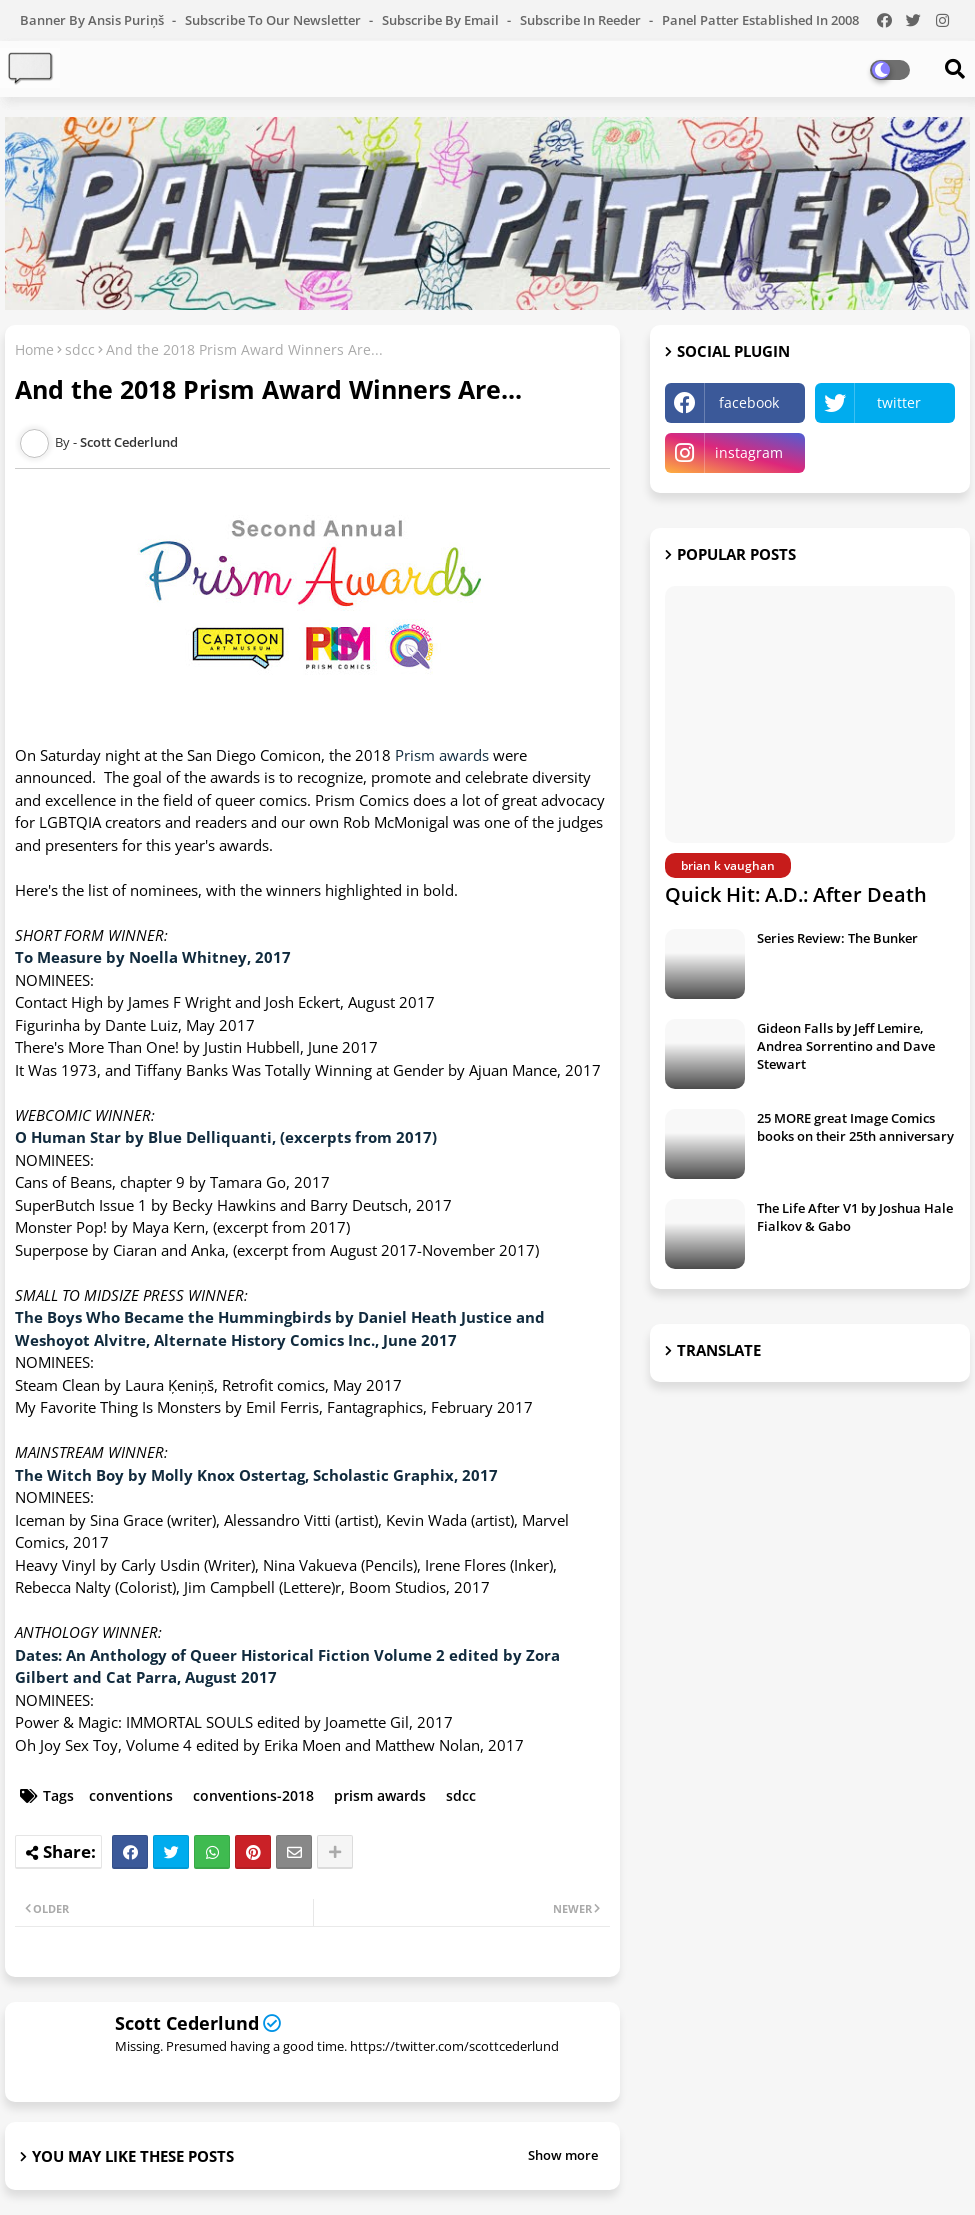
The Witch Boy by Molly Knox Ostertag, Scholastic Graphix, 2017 (256, 1475)
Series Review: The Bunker (837, 938)
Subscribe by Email (442, 20)
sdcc (80, 349)
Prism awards (442, 755)
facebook (749, 402)
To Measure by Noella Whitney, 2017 (153, 957)
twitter (899, 402)
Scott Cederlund (187, 2023)
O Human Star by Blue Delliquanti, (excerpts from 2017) (226, 1137)
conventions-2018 (253, 1795)
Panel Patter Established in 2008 (760, 20)
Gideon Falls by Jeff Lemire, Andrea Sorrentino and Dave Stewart (846, 1046)
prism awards (380, 1795)
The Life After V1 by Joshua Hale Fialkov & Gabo (855, 1217)
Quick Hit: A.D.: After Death (796, 894)
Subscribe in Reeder (582, 20)
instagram (749, 452)
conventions (131, 1795)
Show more (563, 2155)
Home (34, 349)
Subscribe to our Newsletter (274, 20)
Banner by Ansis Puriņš (93, 20)
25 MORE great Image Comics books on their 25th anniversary (855, 1127)
